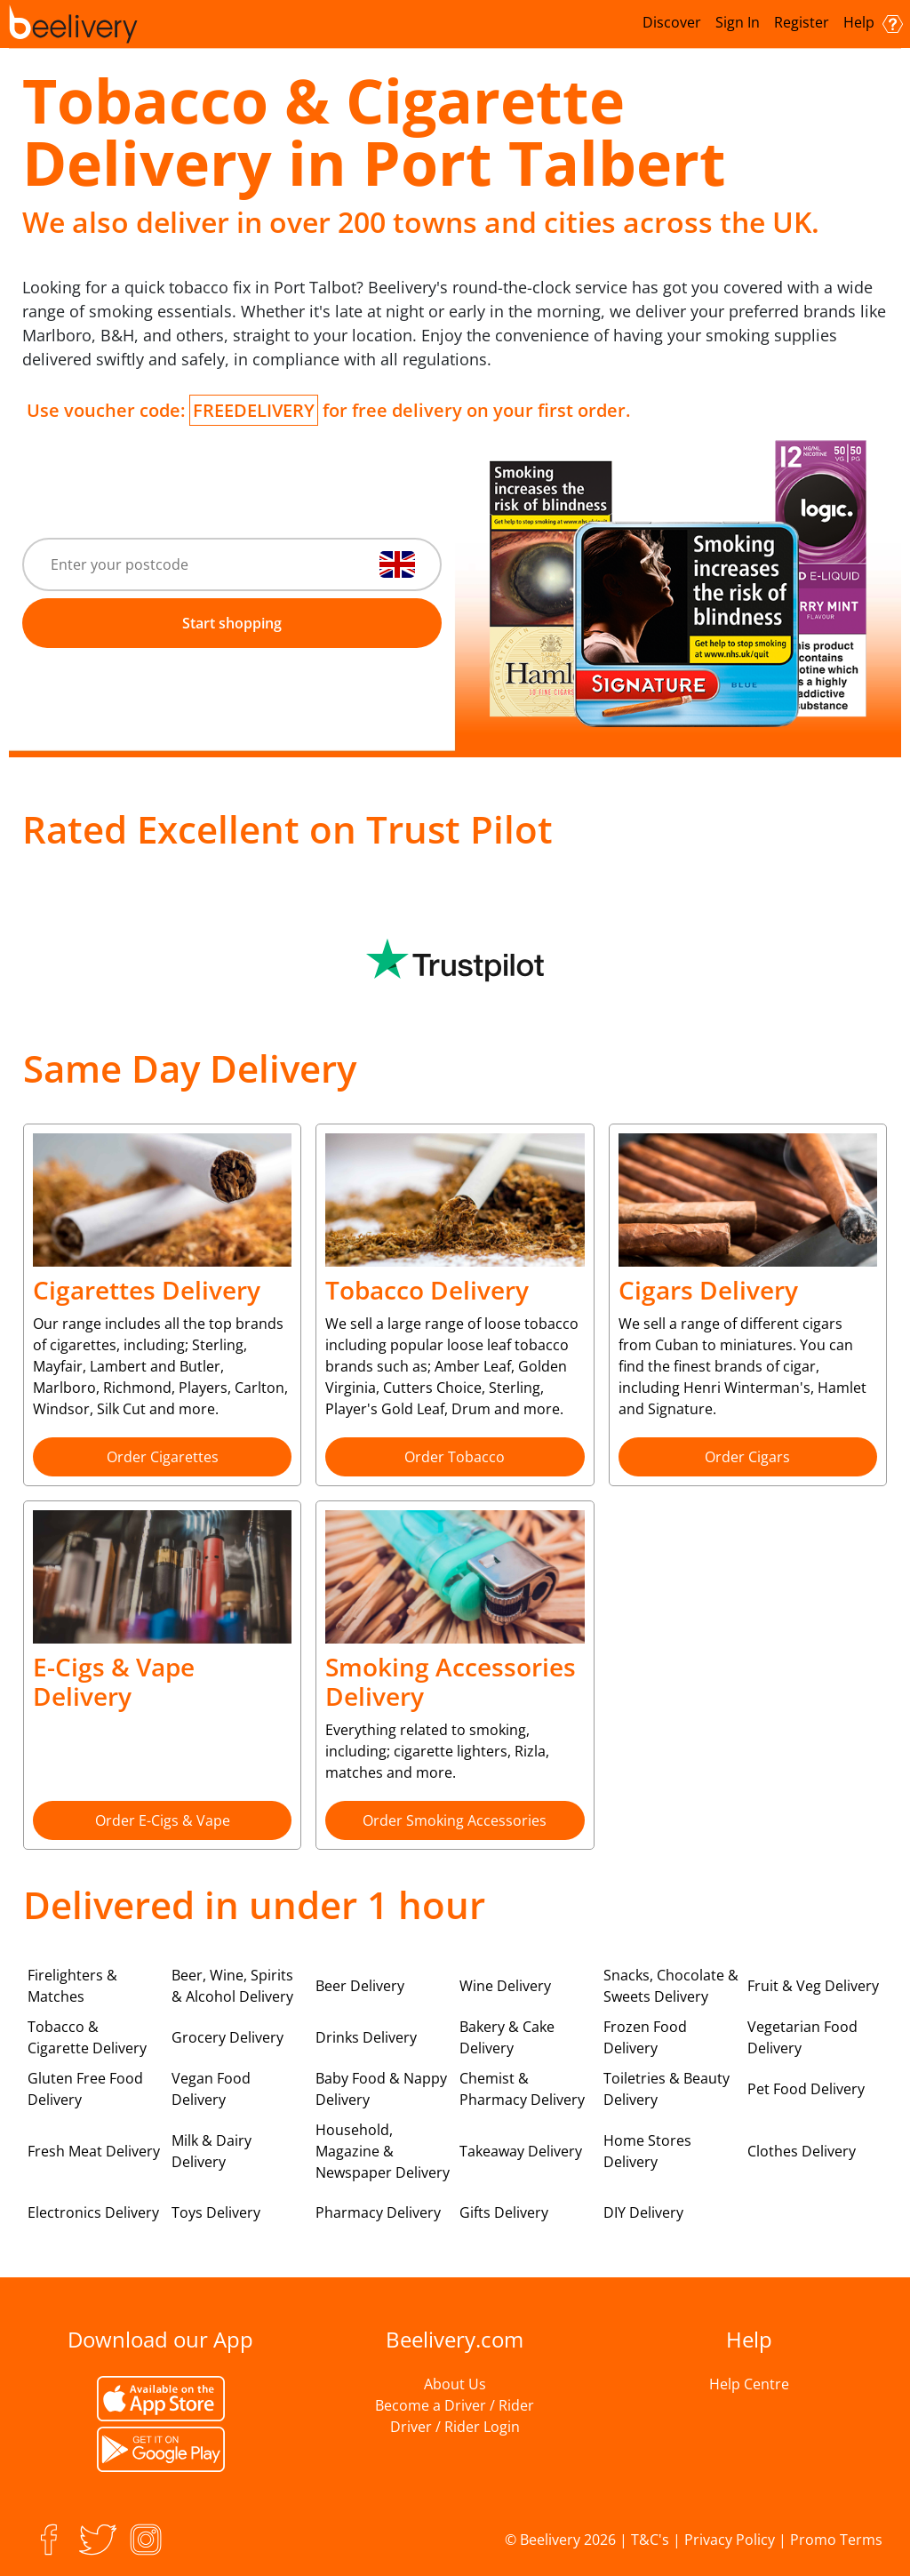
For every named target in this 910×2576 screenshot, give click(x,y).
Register (801, 22)
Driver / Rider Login (455, 2426)
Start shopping (232, 623)
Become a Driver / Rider (454, 2405)
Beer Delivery (359, 1986)
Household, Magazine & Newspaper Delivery (382, 2151)
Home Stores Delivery (647, 2151)
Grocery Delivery (227, 2037)
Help (873, 22)
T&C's (650, 2539)
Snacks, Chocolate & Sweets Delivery (670, 1985)
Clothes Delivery (801, 2151)
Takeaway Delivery (520, 2151)
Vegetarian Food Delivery (802, 2037)
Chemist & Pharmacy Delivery (522, 2088)
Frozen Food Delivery (645, 2037)
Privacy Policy (729, 2539)
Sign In (737, 22)
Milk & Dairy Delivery (211, 2151)
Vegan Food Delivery (211, 2088)
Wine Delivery (505, 1986)
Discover (672, 22)
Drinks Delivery (366, 2037)
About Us (455, 2384)
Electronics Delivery (93, 2212)
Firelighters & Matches (72, 1985)
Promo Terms (836, 2539)
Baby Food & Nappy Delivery (381, 2088)
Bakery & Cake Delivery (507, 2037)
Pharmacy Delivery (378, 2212)
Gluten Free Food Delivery (85, 2088)
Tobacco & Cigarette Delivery (87, 2037)
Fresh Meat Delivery (94, 2151)
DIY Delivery (643, 2212)
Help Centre (749, 2384)
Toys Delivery (216, 2212)
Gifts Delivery (503, 2212)
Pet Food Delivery (806, 2089)
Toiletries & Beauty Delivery (666, 2088)
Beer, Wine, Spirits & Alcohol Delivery (232, 1985)
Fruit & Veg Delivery (813, 1986)
